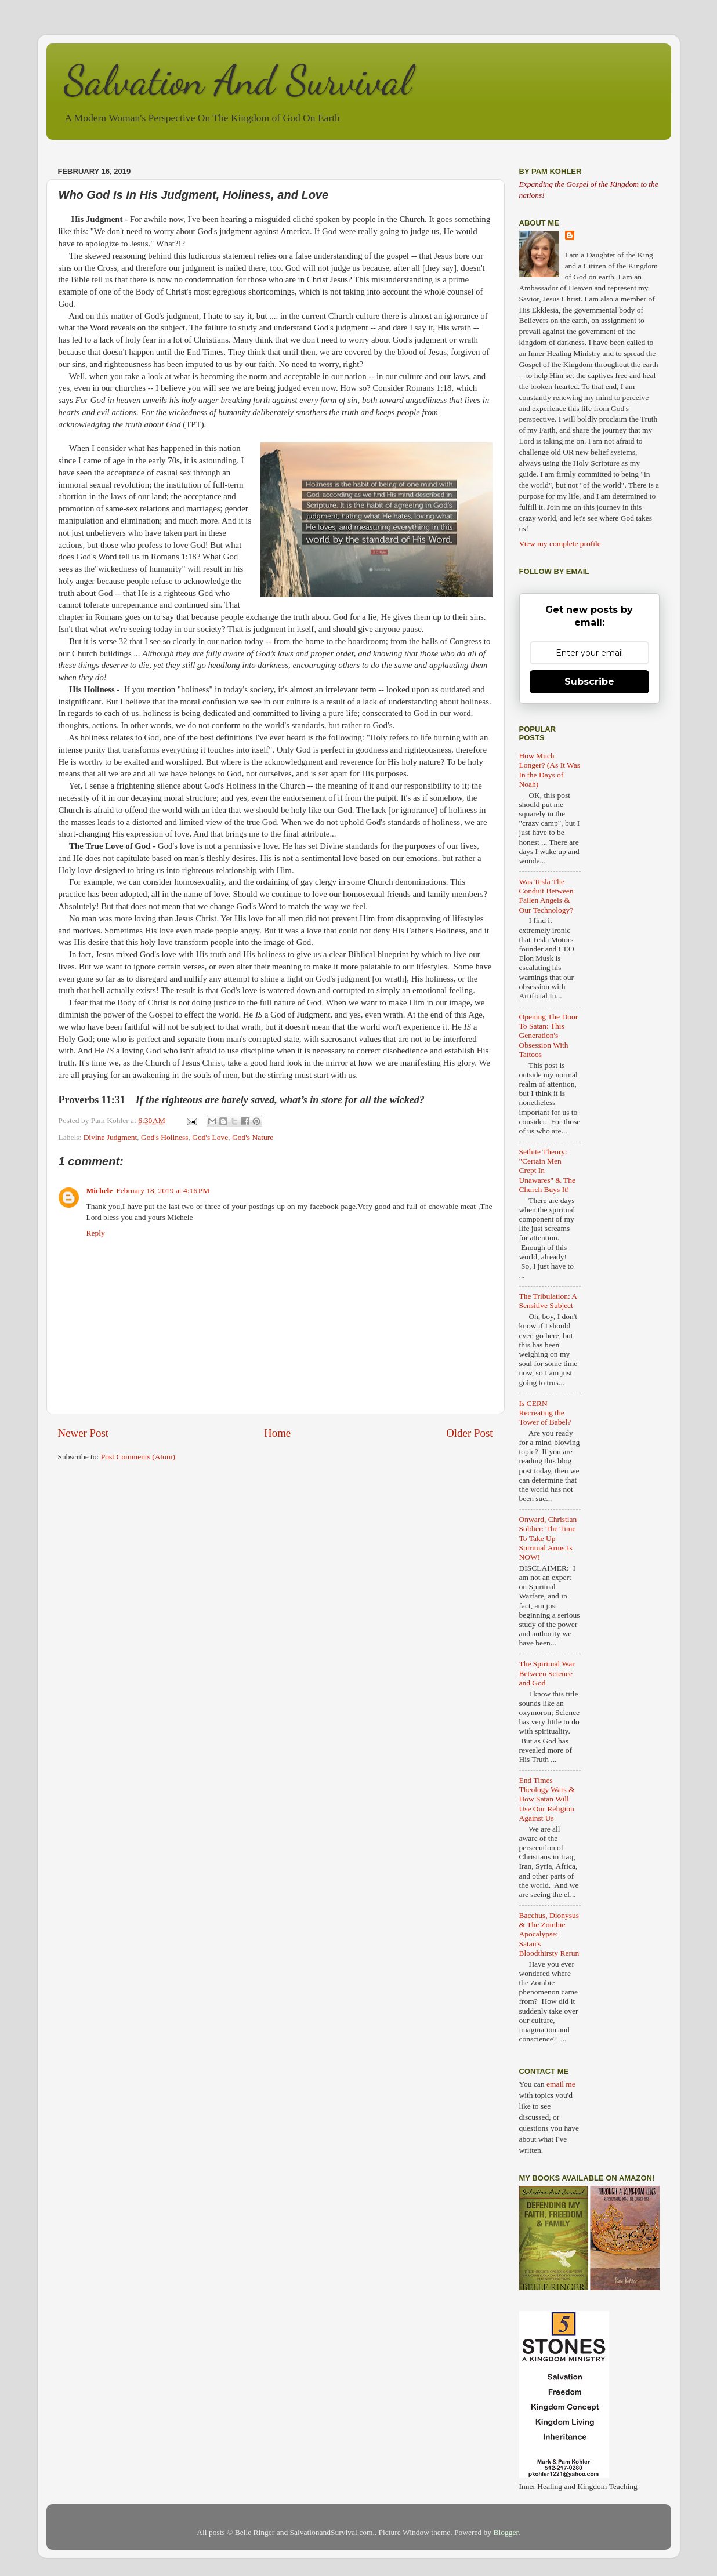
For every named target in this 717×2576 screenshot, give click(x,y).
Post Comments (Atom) (138, 1456)
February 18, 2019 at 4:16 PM (162, 1190)
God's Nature (252, 1137)
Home (277, 1433)
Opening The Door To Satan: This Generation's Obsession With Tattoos (548, 1035)
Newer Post (83, 1433)
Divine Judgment (110, 1137)
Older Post (469, 1433)
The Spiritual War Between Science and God (547, 1673)
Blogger (506, 2532)
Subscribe (589, 681)
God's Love (210, 1137)
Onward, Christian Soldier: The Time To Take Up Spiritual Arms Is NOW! (548, 1538)
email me (560, 2084)
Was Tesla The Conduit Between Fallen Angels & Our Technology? (546, 895)
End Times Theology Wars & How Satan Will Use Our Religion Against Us (547, 1799)
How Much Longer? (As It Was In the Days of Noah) (550, 770)
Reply (95, 1233)
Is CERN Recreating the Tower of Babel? (545, 1412)
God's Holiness (165, 1137)
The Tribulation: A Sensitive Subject (548, 1301)
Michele (99, 1190)
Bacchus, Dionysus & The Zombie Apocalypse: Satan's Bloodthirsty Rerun (549, 1934)
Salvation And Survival (237, 80)
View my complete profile (560, 543)
